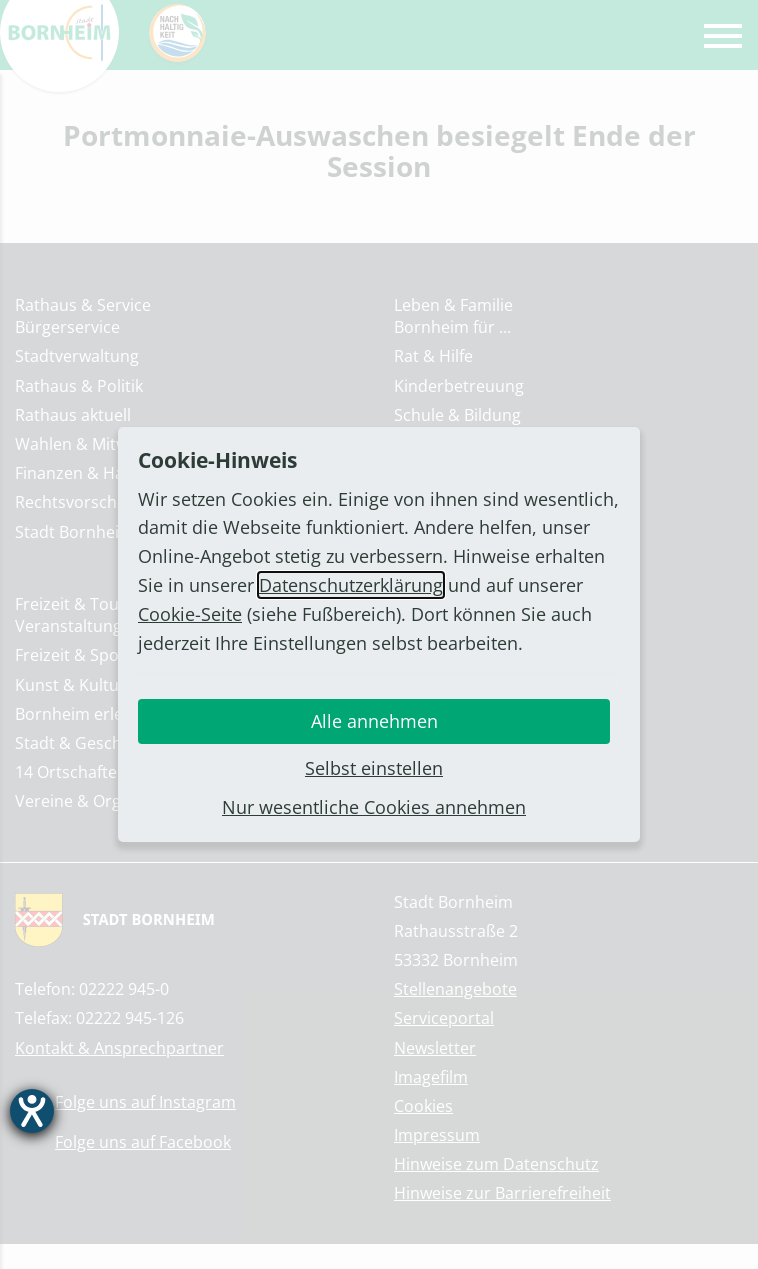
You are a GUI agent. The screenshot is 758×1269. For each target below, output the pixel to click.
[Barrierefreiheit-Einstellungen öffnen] (32, 1111)
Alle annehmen (374, 721)
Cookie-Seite (190, 614)
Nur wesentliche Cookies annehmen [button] (374, 807)
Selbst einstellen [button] (374, 768)
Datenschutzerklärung (351, 585)
